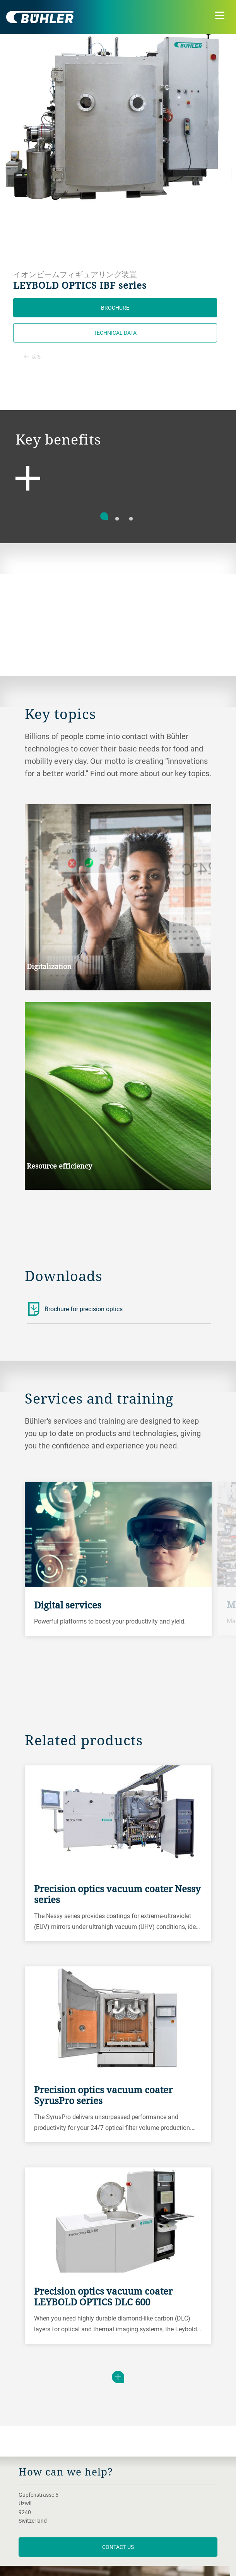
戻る (32, 356)
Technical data (115, 332)
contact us (118, 2546)
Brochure (115, 307)
